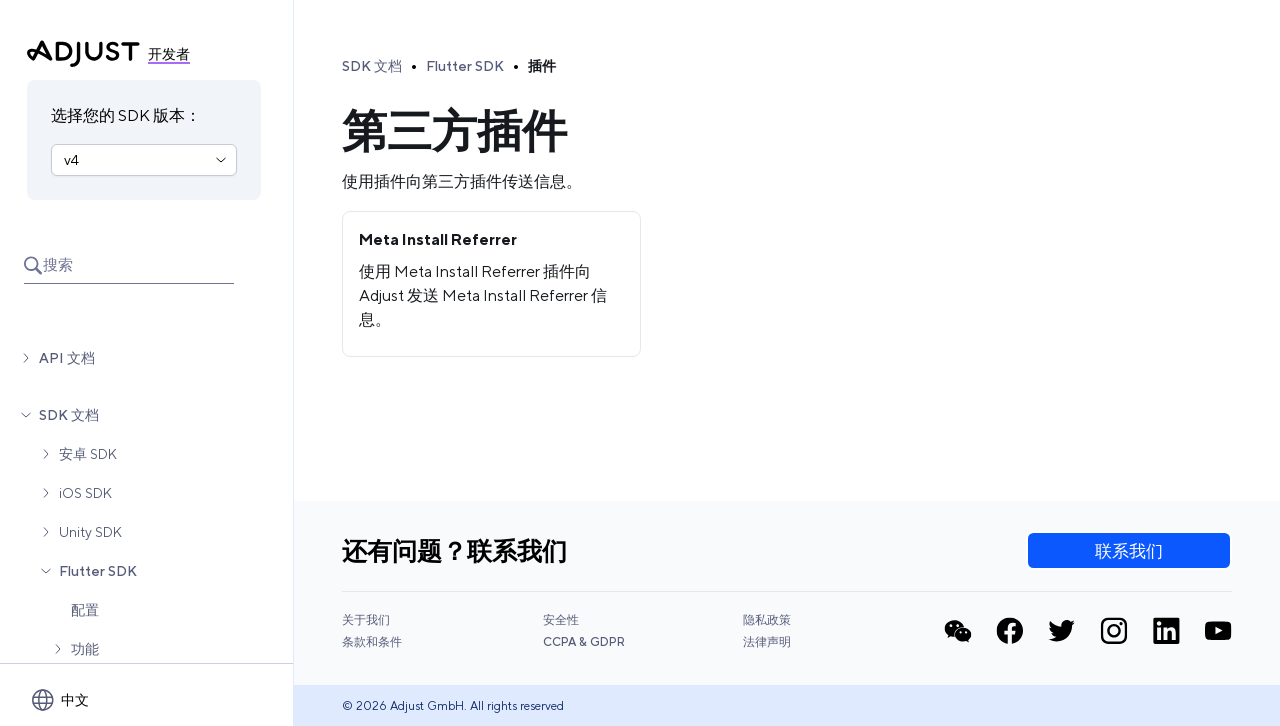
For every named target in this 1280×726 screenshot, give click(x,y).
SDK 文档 (69, 415)
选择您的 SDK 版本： (126, 115)
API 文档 (67, 358)
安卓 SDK (88, 454)
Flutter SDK (98, 571)
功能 (85, 649)
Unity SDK (90, 532)
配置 (85, 610)
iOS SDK (85, 493)
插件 (542, 66)
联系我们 (1129, 551)
